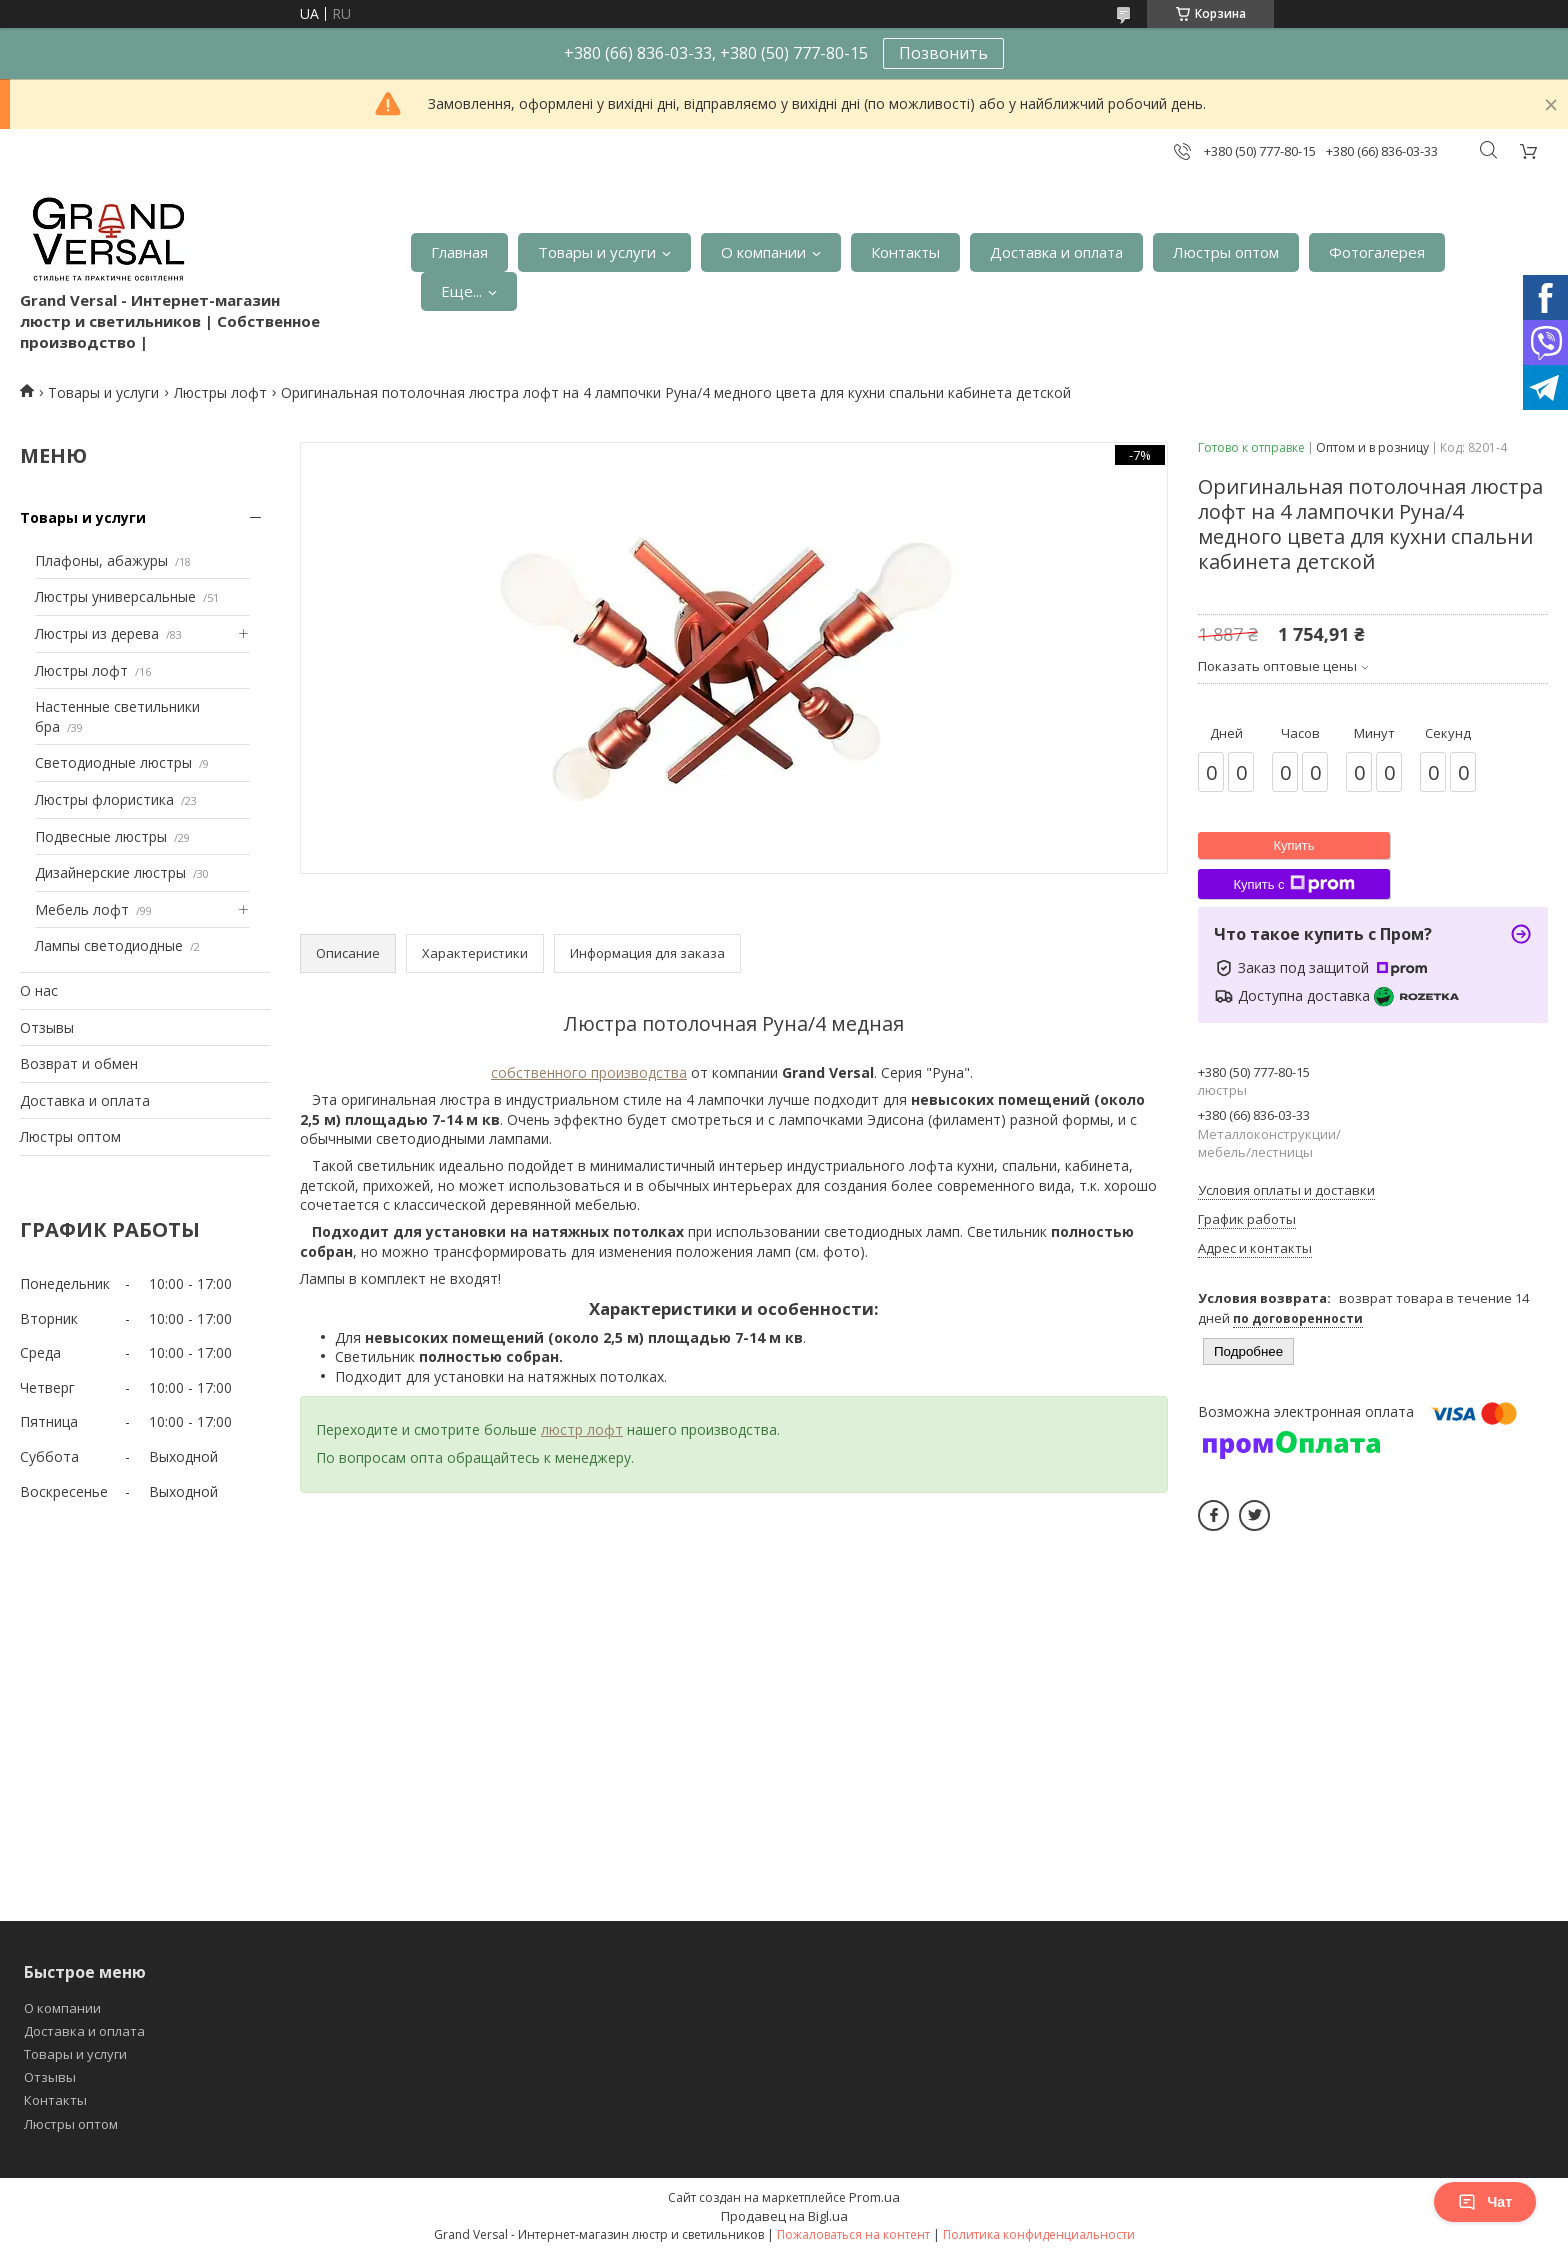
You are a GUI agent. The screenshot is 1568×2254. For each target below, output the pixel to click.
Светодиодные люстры (113, 762)
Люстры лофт (220, 392)
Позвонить (943, 53)
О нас (39, 990)
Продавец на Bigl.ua (784, 2216)
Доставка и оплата (1056, 252)
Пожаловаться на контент (853, 2234)
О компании (763, 252)
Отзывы (47, 1027)
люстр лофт (582, 1429)
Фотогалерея (1377, 252)
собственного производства (589, 1072)
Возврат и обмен (79, 1063)
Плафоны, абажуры (101, 560)
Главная (459, 252)
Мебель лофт (82, 909)
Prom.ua (874, 2197)
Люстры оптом (1226, 252)
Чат (1485, 2202)
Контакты (905, 252)
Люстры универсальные (115, 596)
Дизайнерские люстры (110, 872)
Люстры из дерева (97, 633)
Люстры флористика (104, 799)
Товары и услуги (597, 252)
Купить (1293, 845)
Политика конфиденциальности (1039, 2234)
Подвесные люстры (101, 836)
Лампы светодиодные (109, 945)
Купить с (1293, 884)
